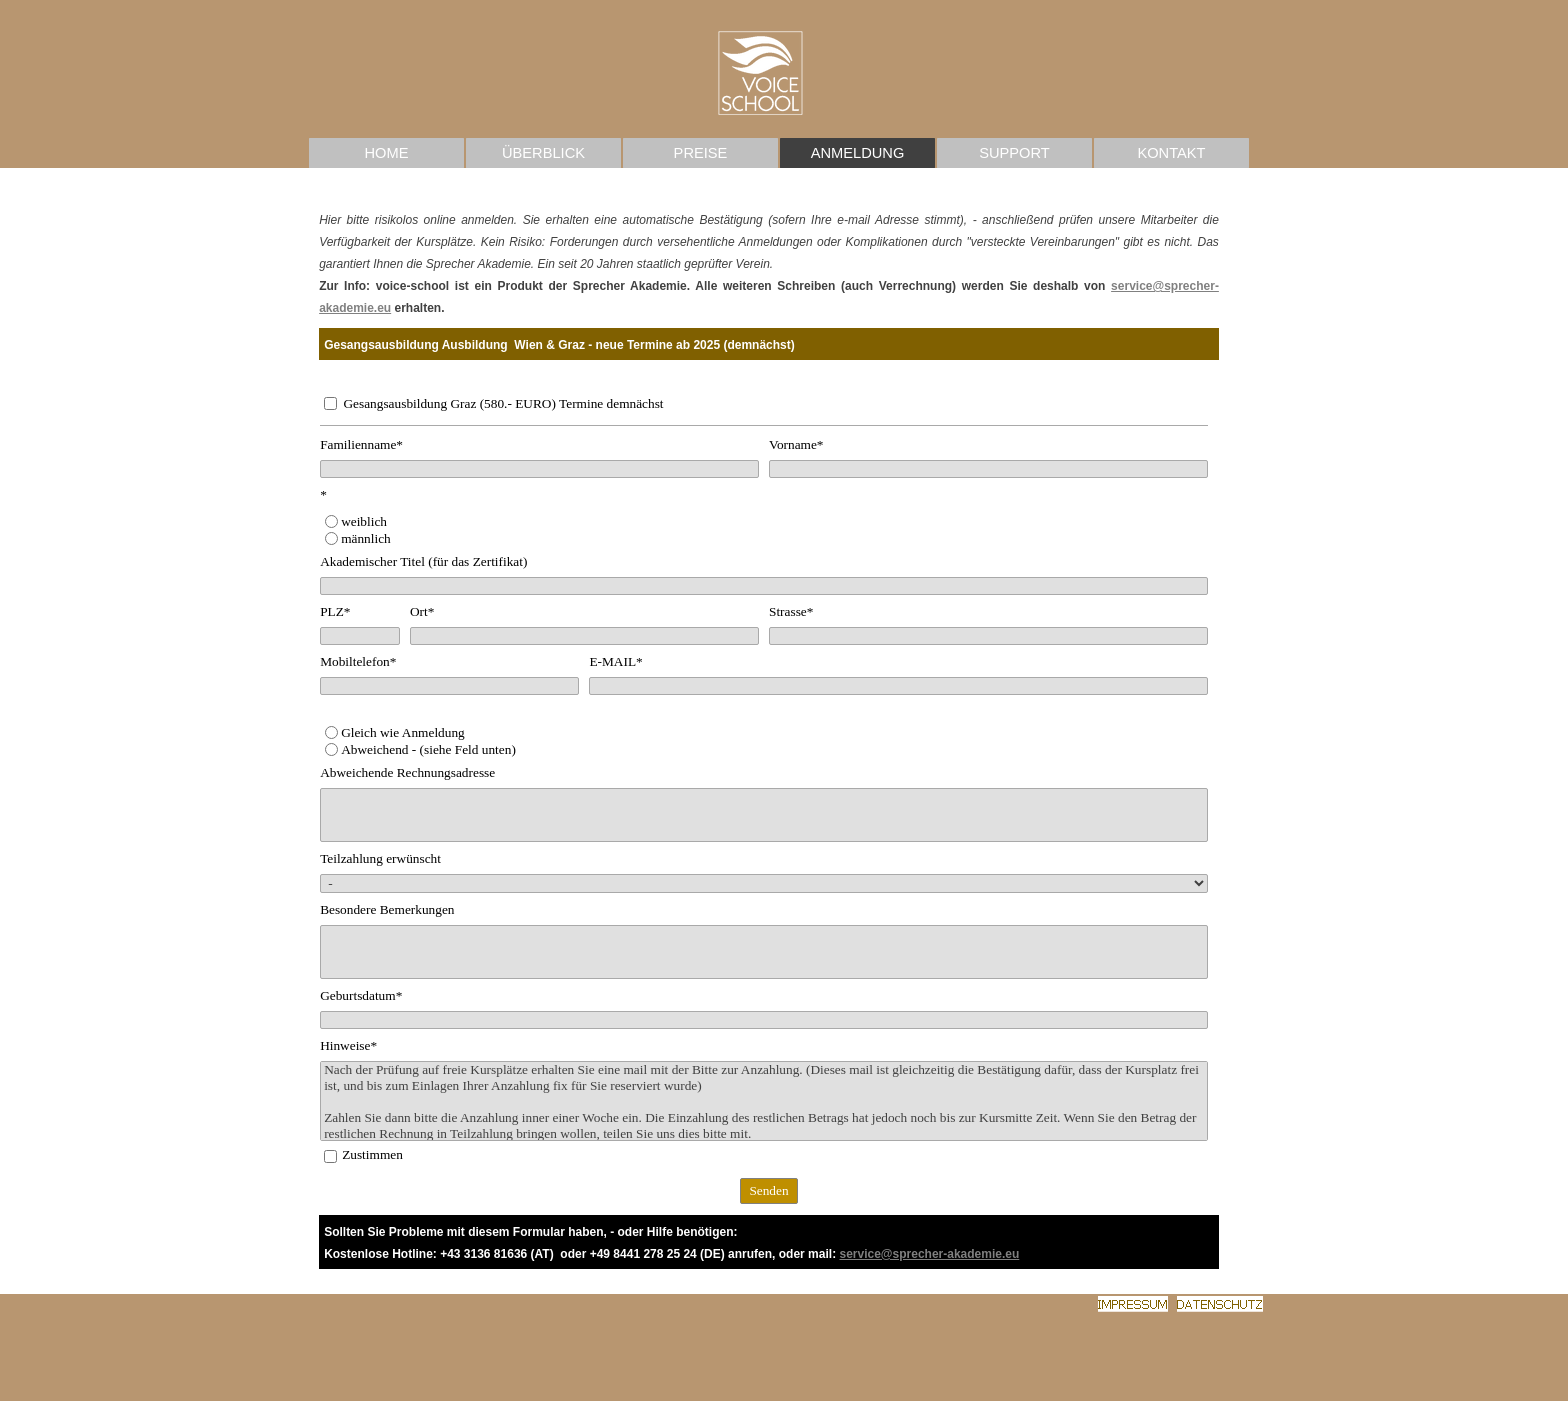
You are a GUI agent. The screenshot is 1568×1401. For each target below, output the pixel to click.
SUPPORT (1014, 153)
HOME (387, 153)
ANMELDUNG (858, 153)
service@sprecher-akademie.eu (929, 1254)
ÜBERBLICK (543, 153)
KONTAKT (1171, 153)
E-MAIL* (615, 661)
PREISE (701, 153)
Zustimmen (372, 1154)
